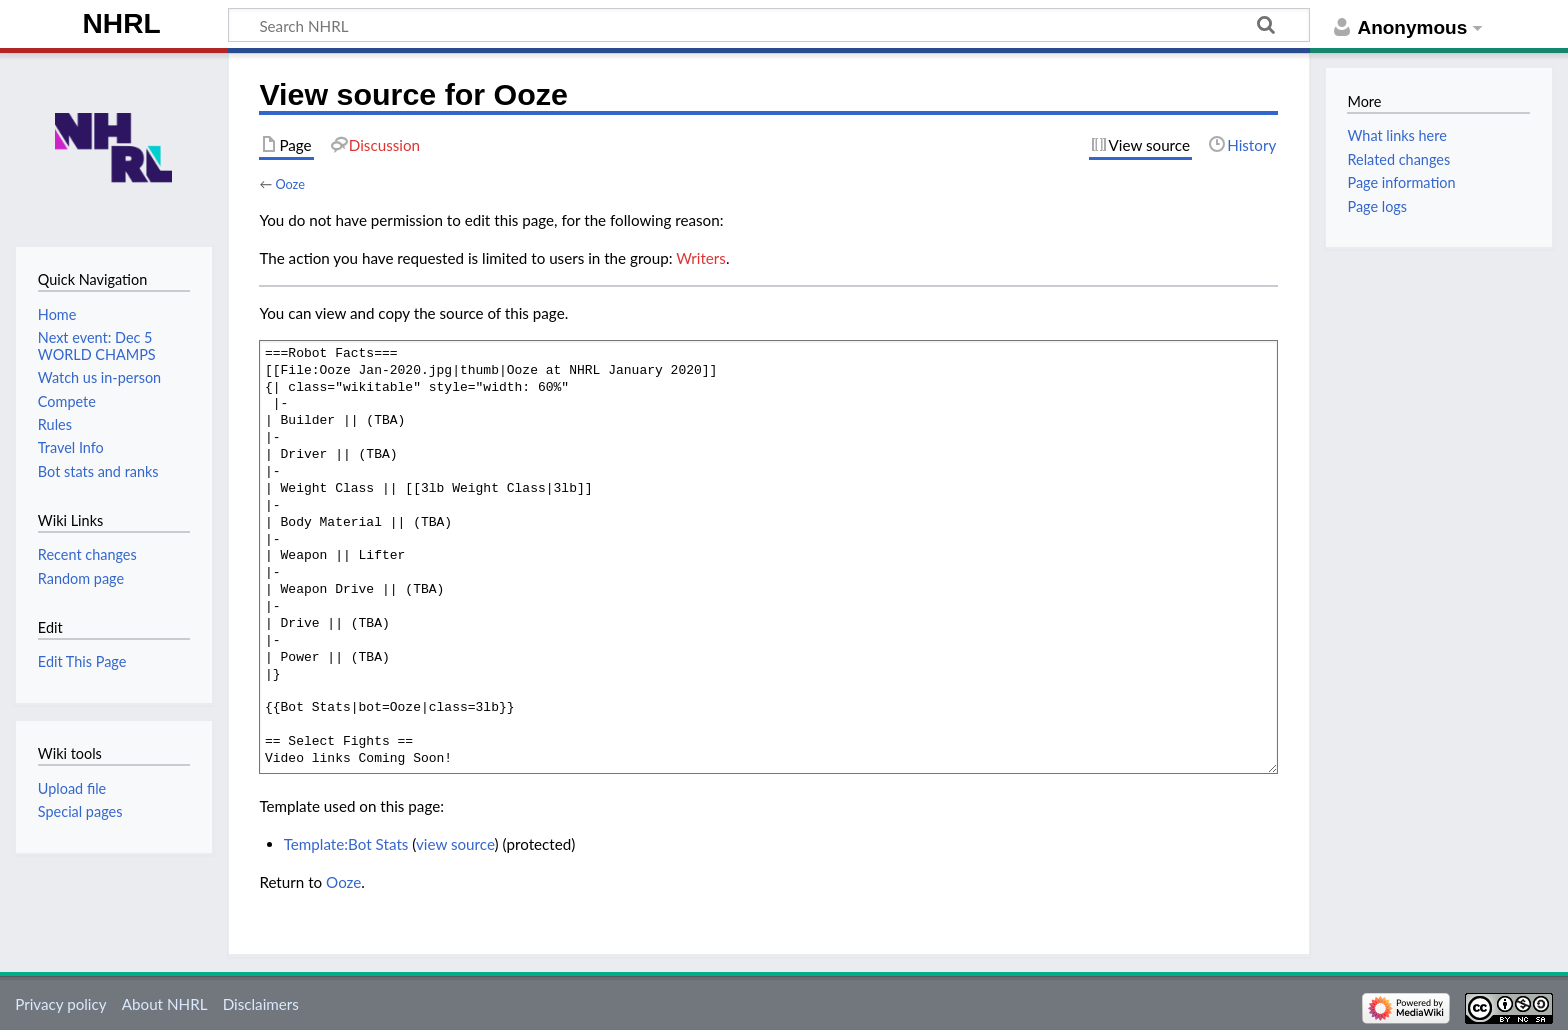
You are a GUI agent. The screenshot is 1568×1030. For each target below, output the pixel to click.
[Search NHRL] (769, 25)
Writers (701, 258)
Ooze (290, 184)
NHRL (122, 23)
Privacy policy (60, 1004)
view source (455, 844)
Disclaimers (261, 1004)
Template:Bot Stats (346, 844)
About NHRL (165, 1004)
